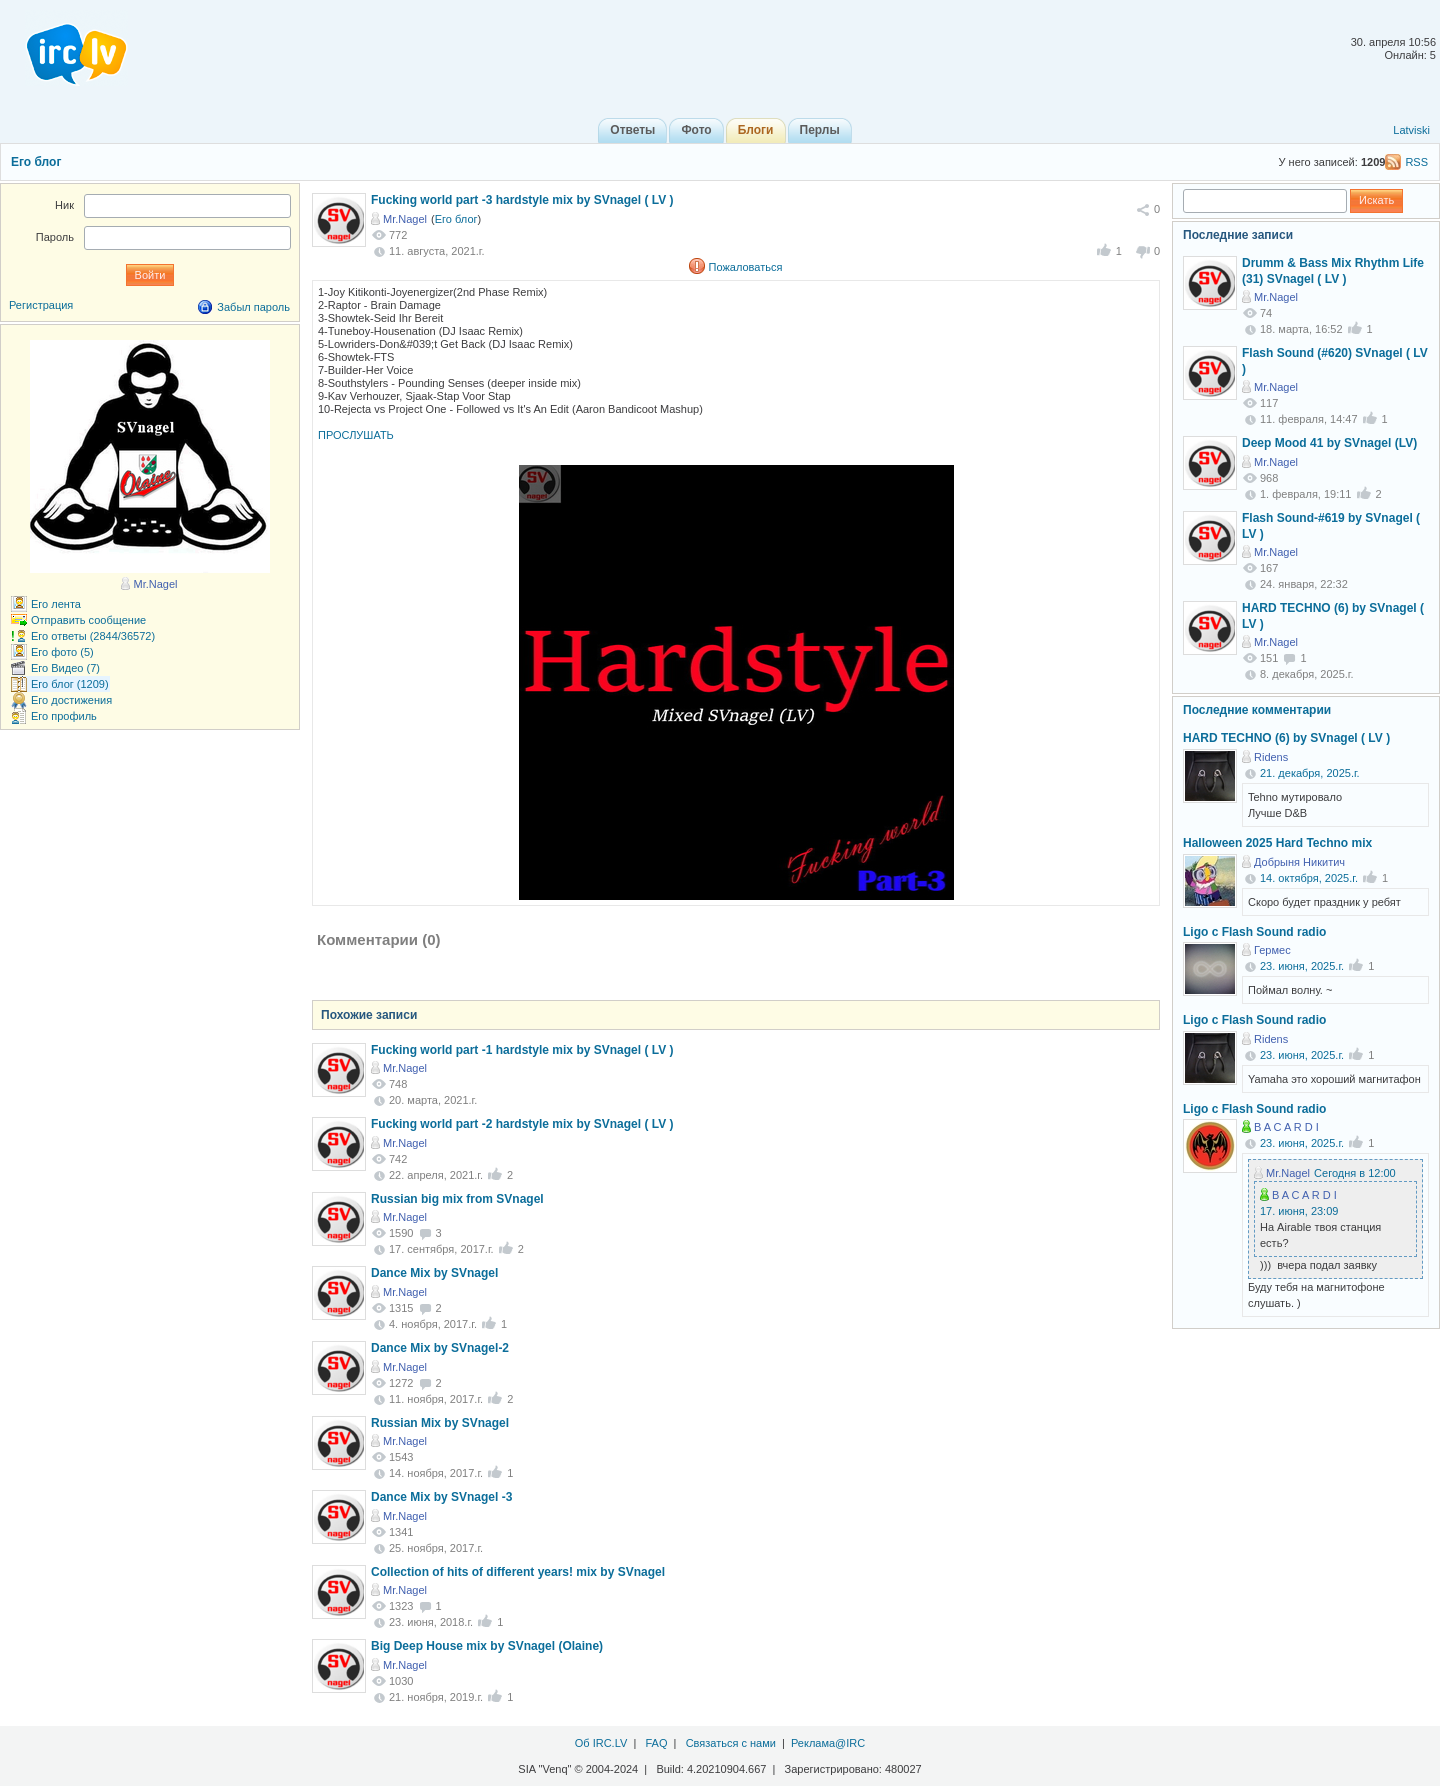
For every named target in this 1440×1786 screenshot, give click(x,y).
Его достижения (71, 700)
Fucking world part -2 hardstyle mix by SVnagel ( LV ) (522, 1124)
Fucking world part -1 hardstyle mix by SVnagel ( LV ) (522, 1050)
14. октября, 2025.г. (1309, 878)
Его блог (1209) (70, 684)
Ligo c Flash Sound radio (1254, 932)
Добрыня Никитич (1299, 862)
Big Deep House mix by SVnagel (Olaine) (487, 1646)
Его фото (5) (62, 652)
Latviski (1411, 130)
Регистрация (41, 305)
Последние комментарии (1257, 710)
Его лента (56, 604)
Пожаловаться (746, 267)
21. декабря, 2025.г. (1310, 773)
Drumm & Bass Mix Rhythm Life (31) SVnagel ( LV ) (1333, 271)
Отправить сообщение (88, 620)
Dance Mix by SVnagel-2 (440, 1348)
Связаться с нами (731, 1743)
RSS (1416, 162)
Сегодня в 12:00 (1355, 1173)
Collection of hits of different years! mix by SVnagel (518, 1572)
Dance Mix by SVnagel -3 (441, 1497)
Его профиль (64, 716)
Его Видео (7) (65, 668)
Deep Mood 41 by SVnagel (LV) (1329, 443)
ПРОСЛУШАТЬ (356, 435)
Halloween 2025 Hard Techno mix (1277, 843)
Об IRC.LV (601, 1743)
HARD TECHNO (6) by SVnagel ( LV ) (1286, 738)
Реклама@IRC (828, 1743)
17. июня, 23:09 (1299, 1211)
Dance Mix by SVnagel (434, 1273)
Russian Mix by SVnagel (440, 1423)
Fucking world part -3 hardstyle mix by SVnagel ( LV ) (522, 200)
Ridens (1271, 757)
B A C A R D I (1286, 1127)
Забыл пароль (253, 307)
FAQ (656, 1743)
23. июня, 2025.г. (1302, 966)
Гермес (1272, 950)
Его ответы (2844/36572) (93, 636)
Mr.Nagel (405, 219)
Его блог (36, 162)
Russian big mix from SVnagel (457, 1199)
